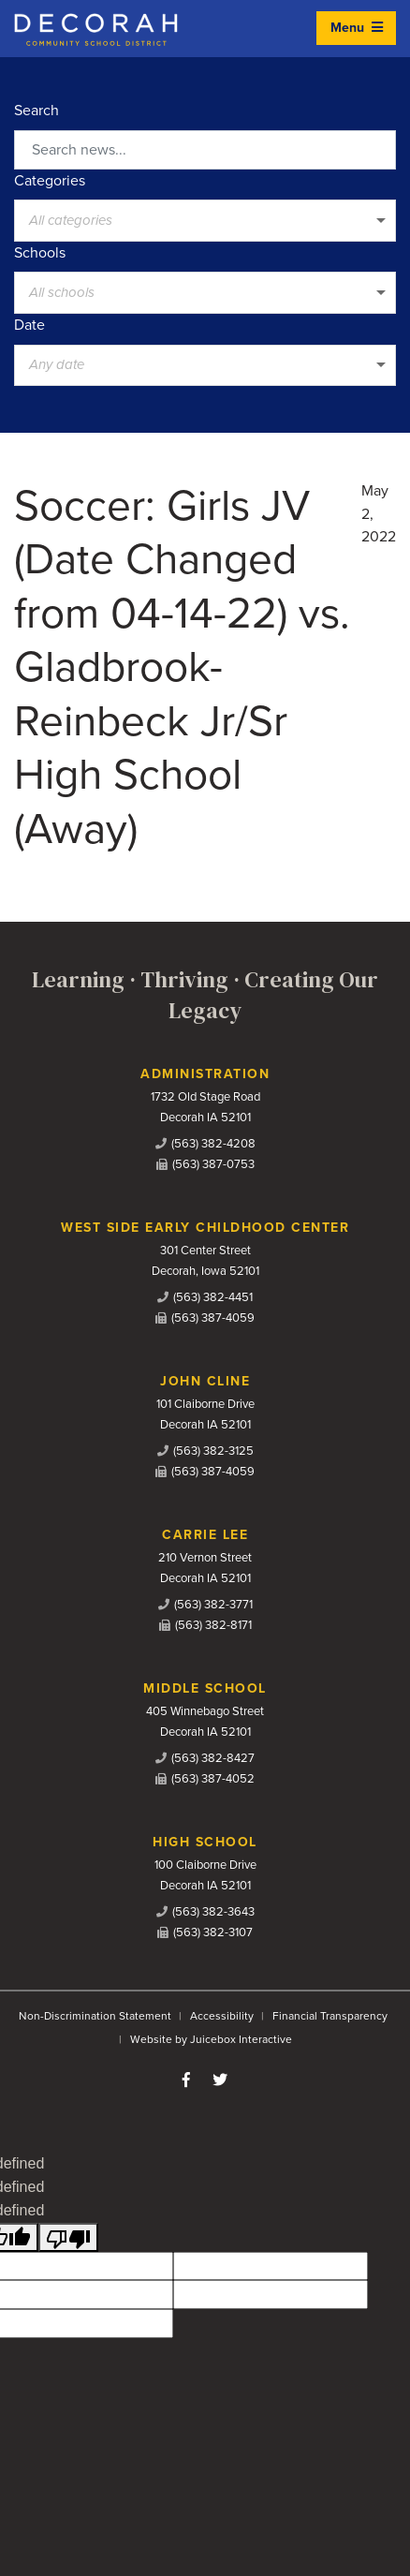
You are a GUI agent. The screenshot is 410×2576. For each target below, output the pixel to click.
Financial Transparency (330, 2015)
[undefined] (68, 2237)
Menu (356, 28)
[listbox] (205, 220)
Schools (40, 253)
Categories (49, 180)
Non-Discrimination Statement (95, 2015)
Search (36, 110)
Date (29, 325)
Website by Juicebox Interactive (211, 2039)
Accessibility (222, 2015)
